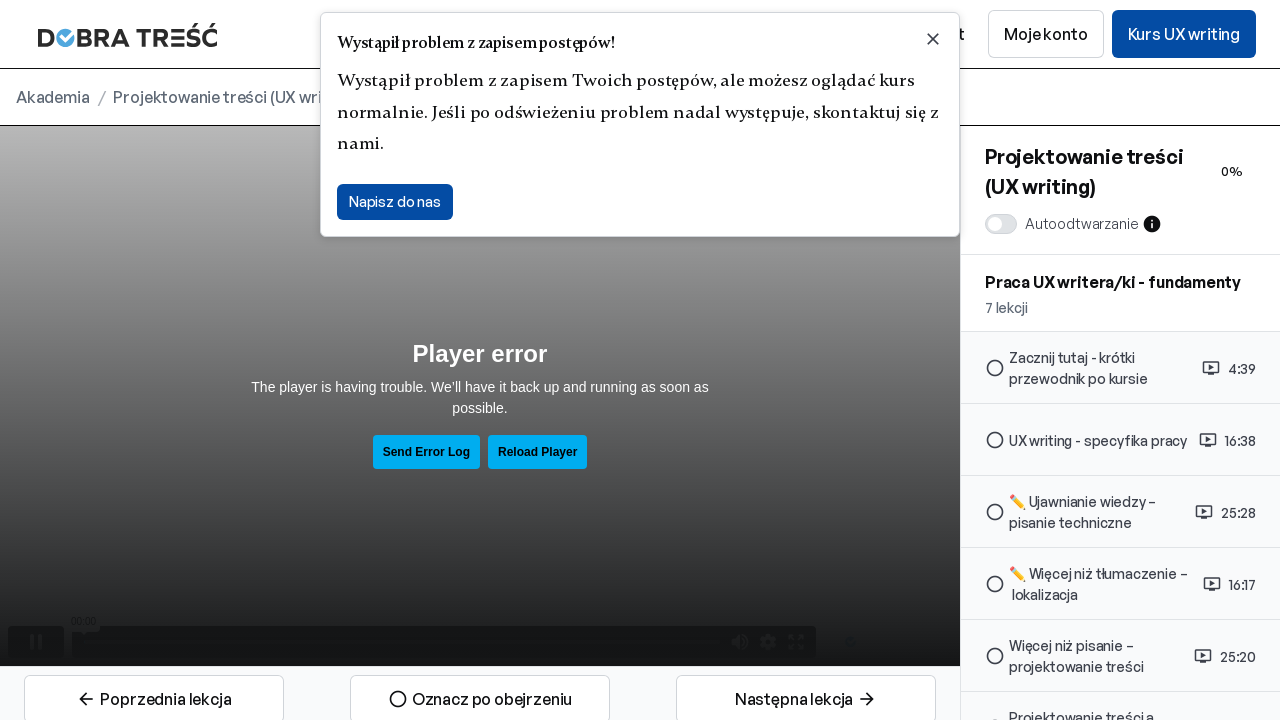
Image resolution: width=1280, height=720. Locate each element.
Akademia (53, 97)
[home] (120, 34)
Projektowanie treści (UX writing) (234, 97)
